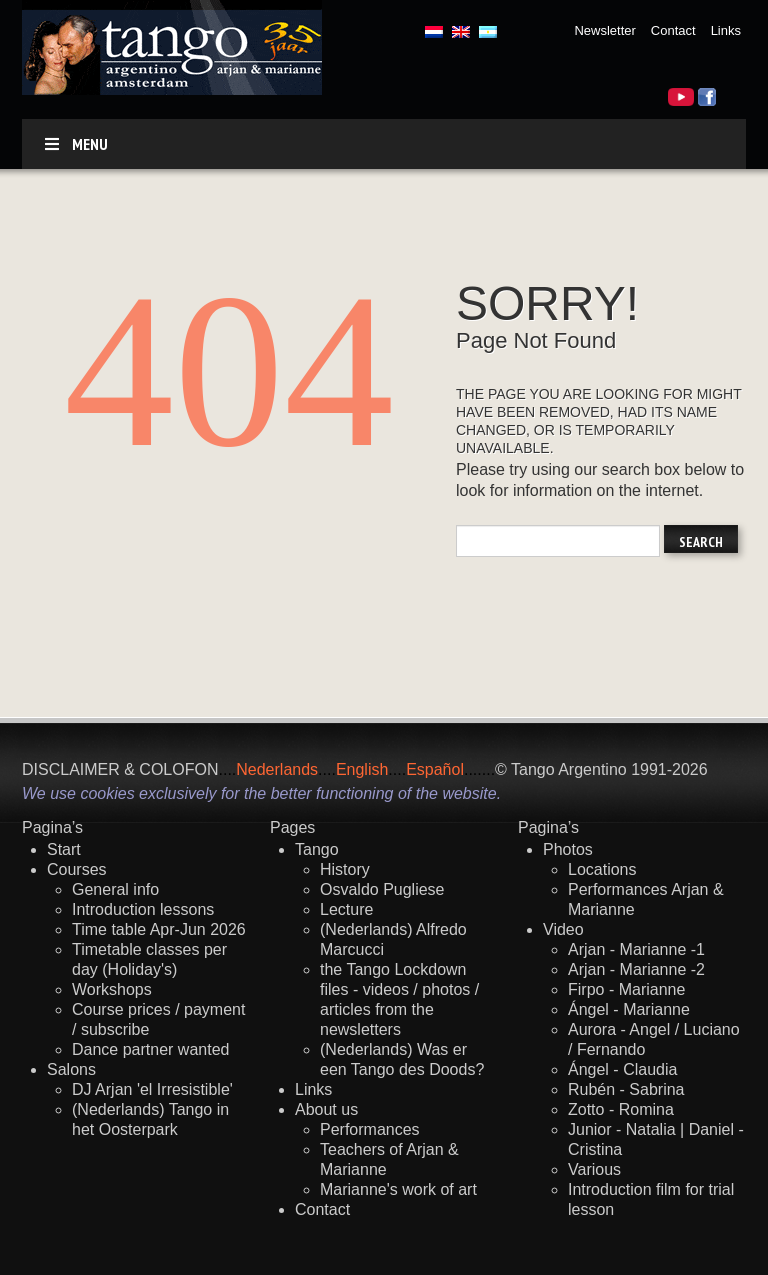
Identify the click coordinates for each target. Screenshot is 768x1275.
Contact (673, 30)
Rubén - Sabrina (626, 1089)
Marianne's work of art (398, 1189)
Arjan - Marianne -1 (636, 949)
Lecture (346, 909)
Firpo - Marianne (626, 989)
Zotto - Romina (621, 1109)
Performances (370, 1129)
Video (563, 929)
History (345, 869)
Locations (602, 869)
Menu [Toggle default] (75, 144)
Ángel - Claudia (622, 1069)
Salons (71, 1069)
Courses (77, 869)
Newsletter (604, 30)
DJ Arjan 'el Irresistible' (152, 1089)
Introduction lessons (143, 909)
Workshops (112, 989)
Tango (317, 849)
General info (115, 889)
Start (64, 849)
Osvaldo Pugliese (382, 889)
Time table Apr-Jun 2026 (159, 929)
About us (326, 1109)
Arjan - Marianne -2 (636, 969)
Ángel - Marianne (629, 1009)
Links (726, 30)
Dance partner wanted (150, 1049)
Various (594, 1169)
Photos (568, 849)
